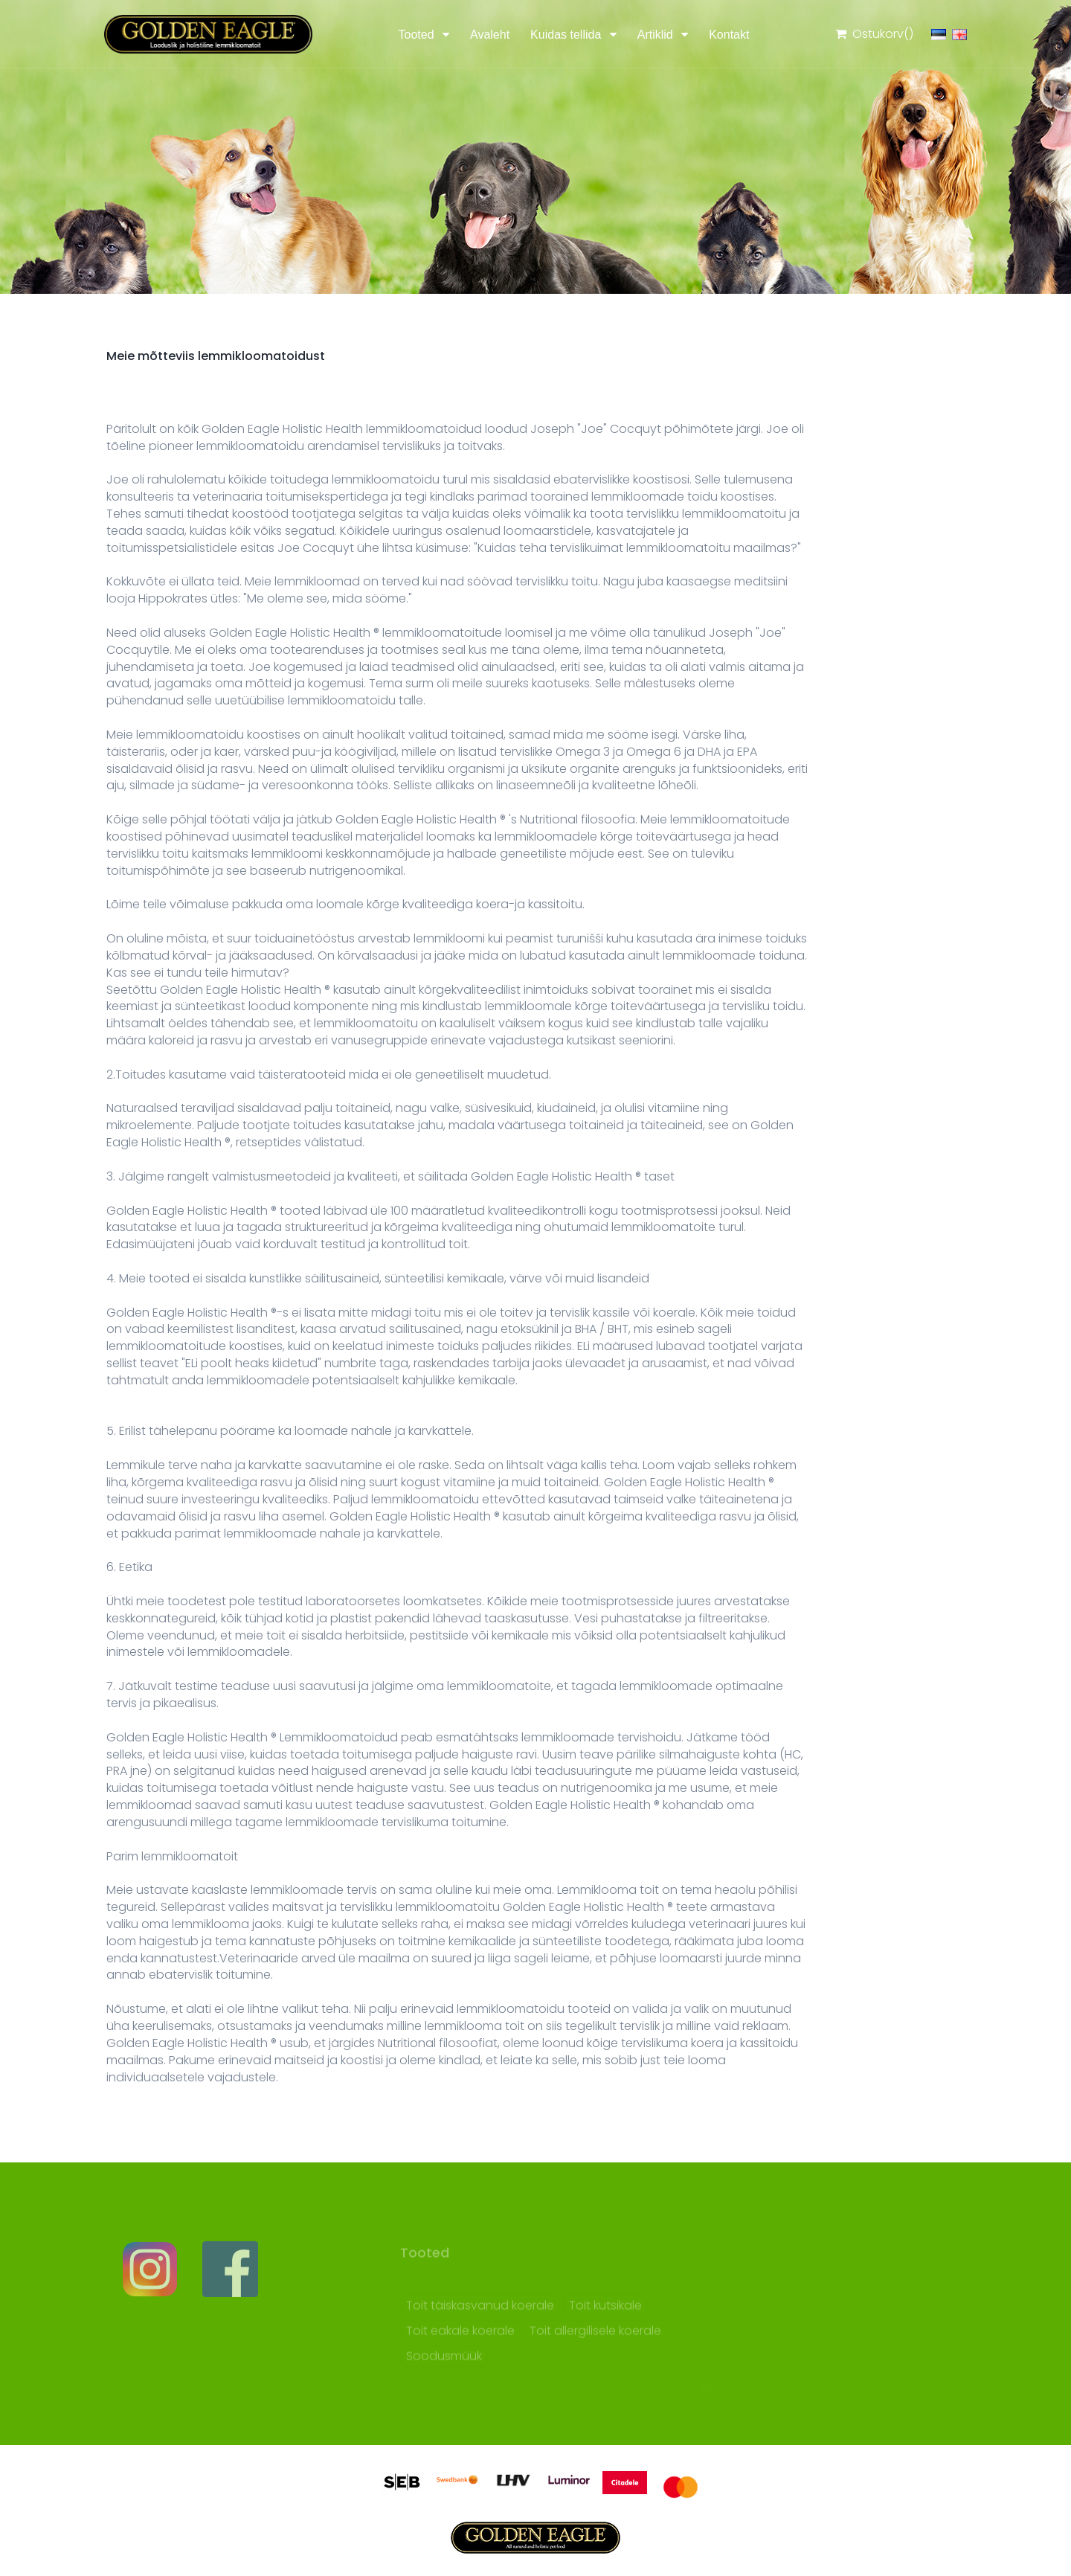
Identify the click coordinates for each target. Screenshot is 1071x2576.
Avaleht (489, 34)
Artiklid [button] (656, 34)
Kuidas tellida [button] (567, 34)
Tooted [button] (418, 34)
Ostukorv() (874, 33)
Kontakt (729, 34)
